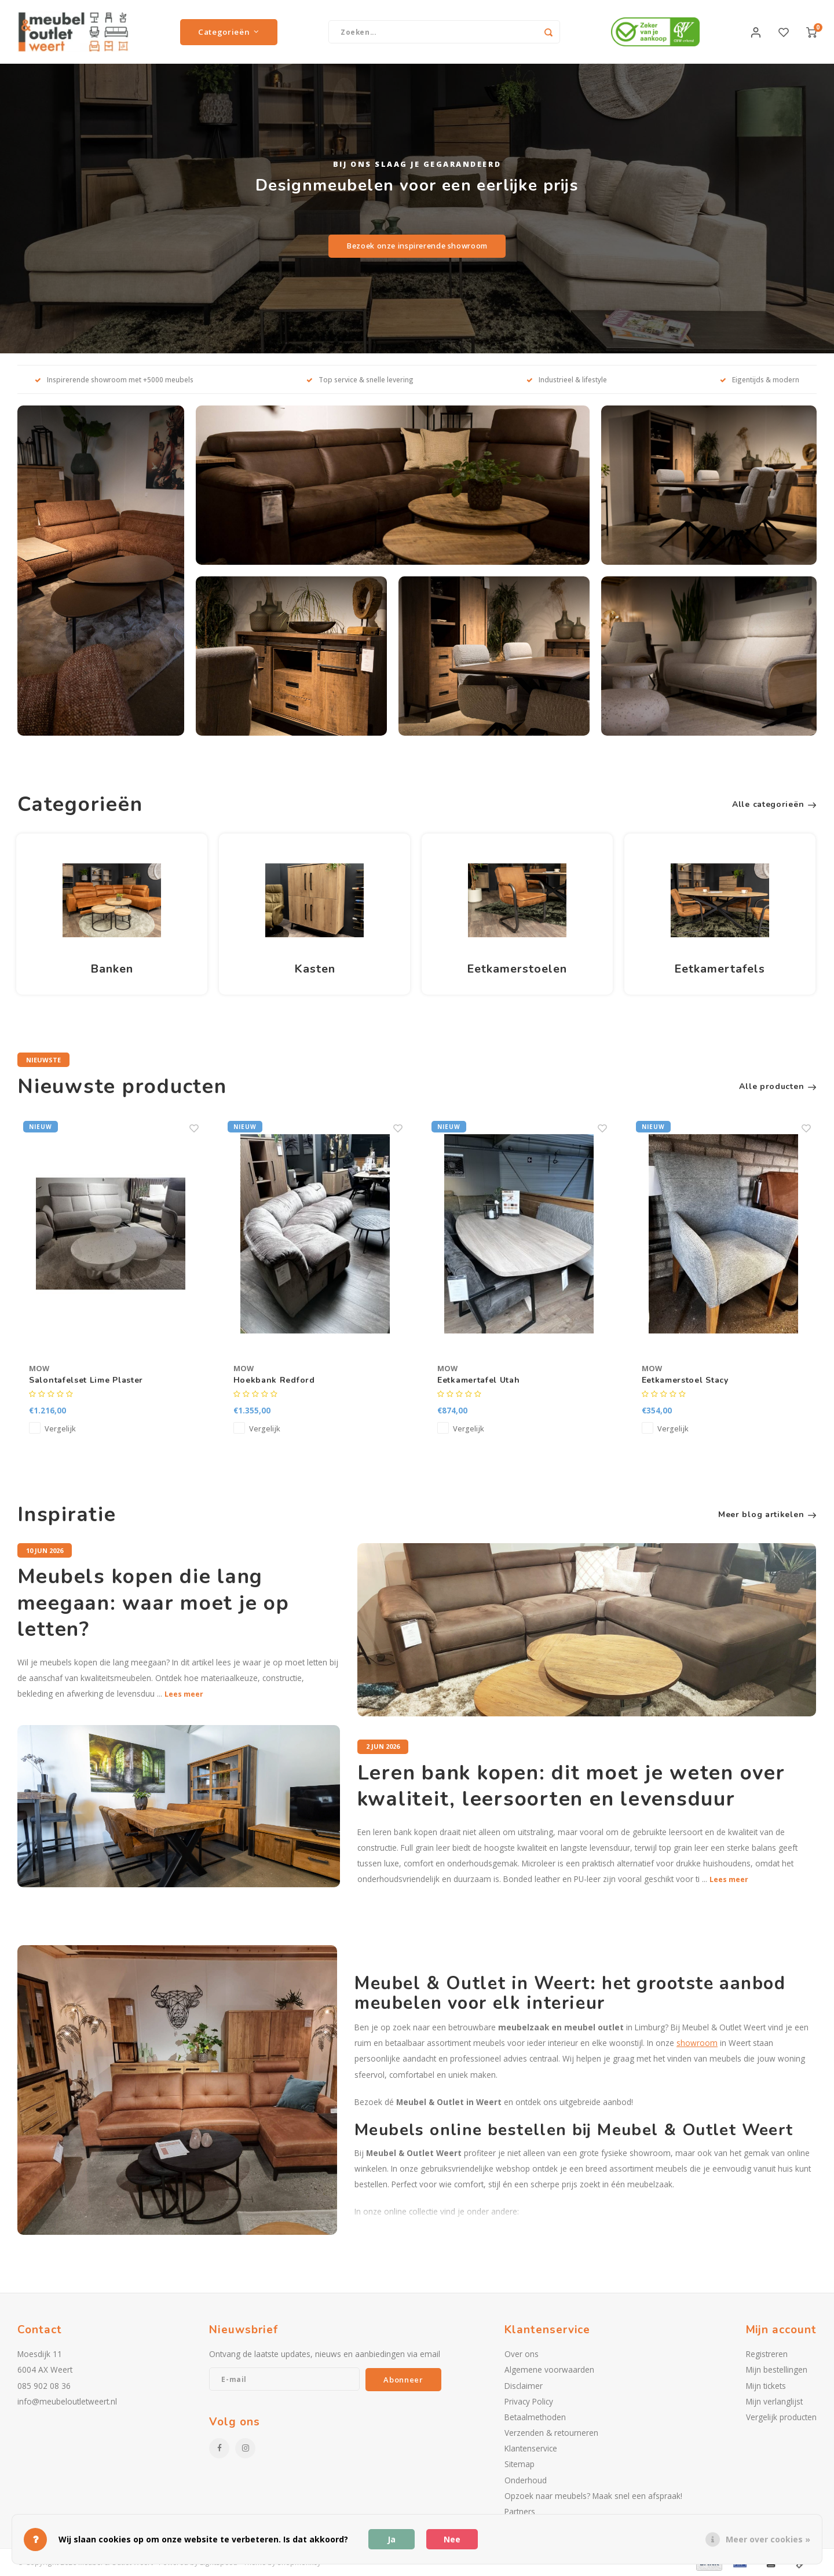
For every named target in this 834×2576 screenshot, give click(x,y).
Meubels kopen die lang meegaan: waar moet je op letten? (153, 1603)
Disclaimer (523, 2385)
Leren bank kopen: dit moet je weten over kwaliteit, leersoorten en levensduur (571, 1786)
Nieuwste (43, 1059)
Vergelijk (60, 1429)
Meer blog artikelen (767, 1514)
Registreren (767, 2353)
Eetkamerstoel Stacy (685, 1380)
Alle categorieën (774, 804)
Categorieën (228, 32)
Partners (519, 2511)
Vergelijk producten (781, 2416)
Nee (452, 2539)
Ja (391, 2539)
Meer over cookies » (768, 2539)
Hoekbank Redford (274, 1380)
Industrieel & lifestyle (566, 379)
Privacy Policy (528, 2401)
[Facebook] (219, 2448)
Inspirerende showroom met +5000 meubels (114, 379)
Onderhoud (525, 2480)
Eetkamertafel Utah (478, 1380)
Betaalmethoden (535, 2416)
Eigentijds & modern (759, 379)
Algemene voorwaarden (549, 2369)
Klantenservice (530, 2448)
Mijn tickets (766, 2385)
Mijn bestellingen (776, 2369)
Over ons (521, 2353)
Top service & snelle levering (360, 379)
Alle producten (778, 1086)
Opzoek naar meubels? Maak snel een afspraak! (593, 2495)
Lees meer (183, 1694)
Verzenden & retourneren (551, 2432)
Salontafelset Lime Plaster (86, 1380)
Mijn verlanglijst (774, 2401)
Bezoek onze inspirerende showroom (417, 246)
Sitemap (519, 2463)
